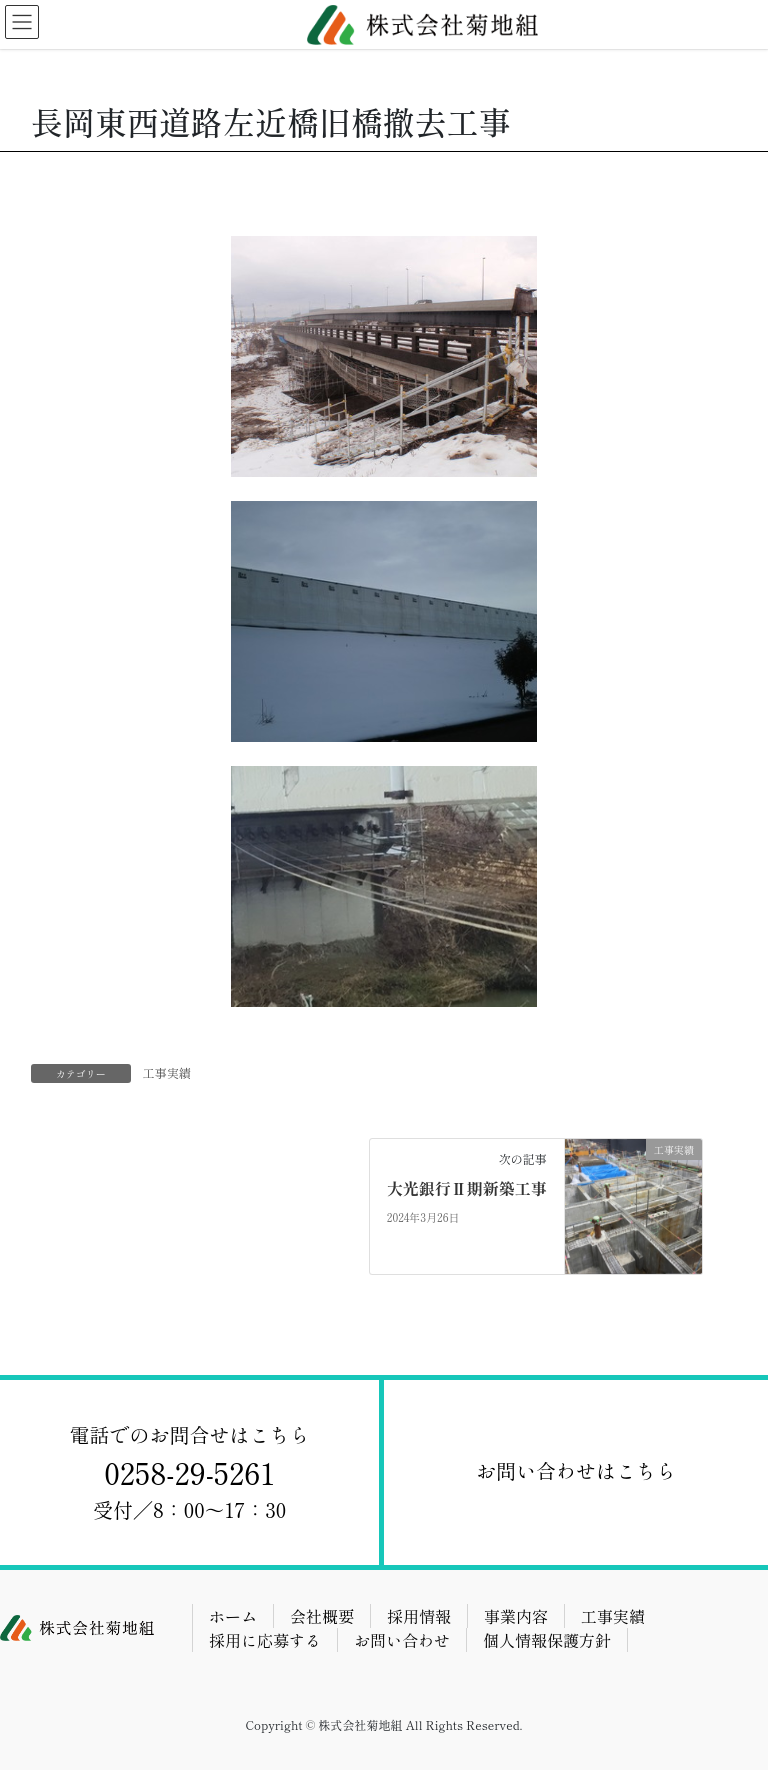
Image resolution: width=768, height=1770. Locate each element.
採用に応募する (265, 1640)
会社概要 (322, 1616)
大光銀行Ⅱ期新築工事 (467, 1188)
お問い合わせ (402, 1640)
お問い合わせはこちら (576, 1470)
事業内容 (516, 1616)
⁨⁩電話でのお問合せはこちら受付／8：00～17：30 (190, 1472)
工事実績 (167, 1072)
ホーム (233, 1616)
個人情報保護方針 (547, 1640)
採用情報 (419, 1616)
